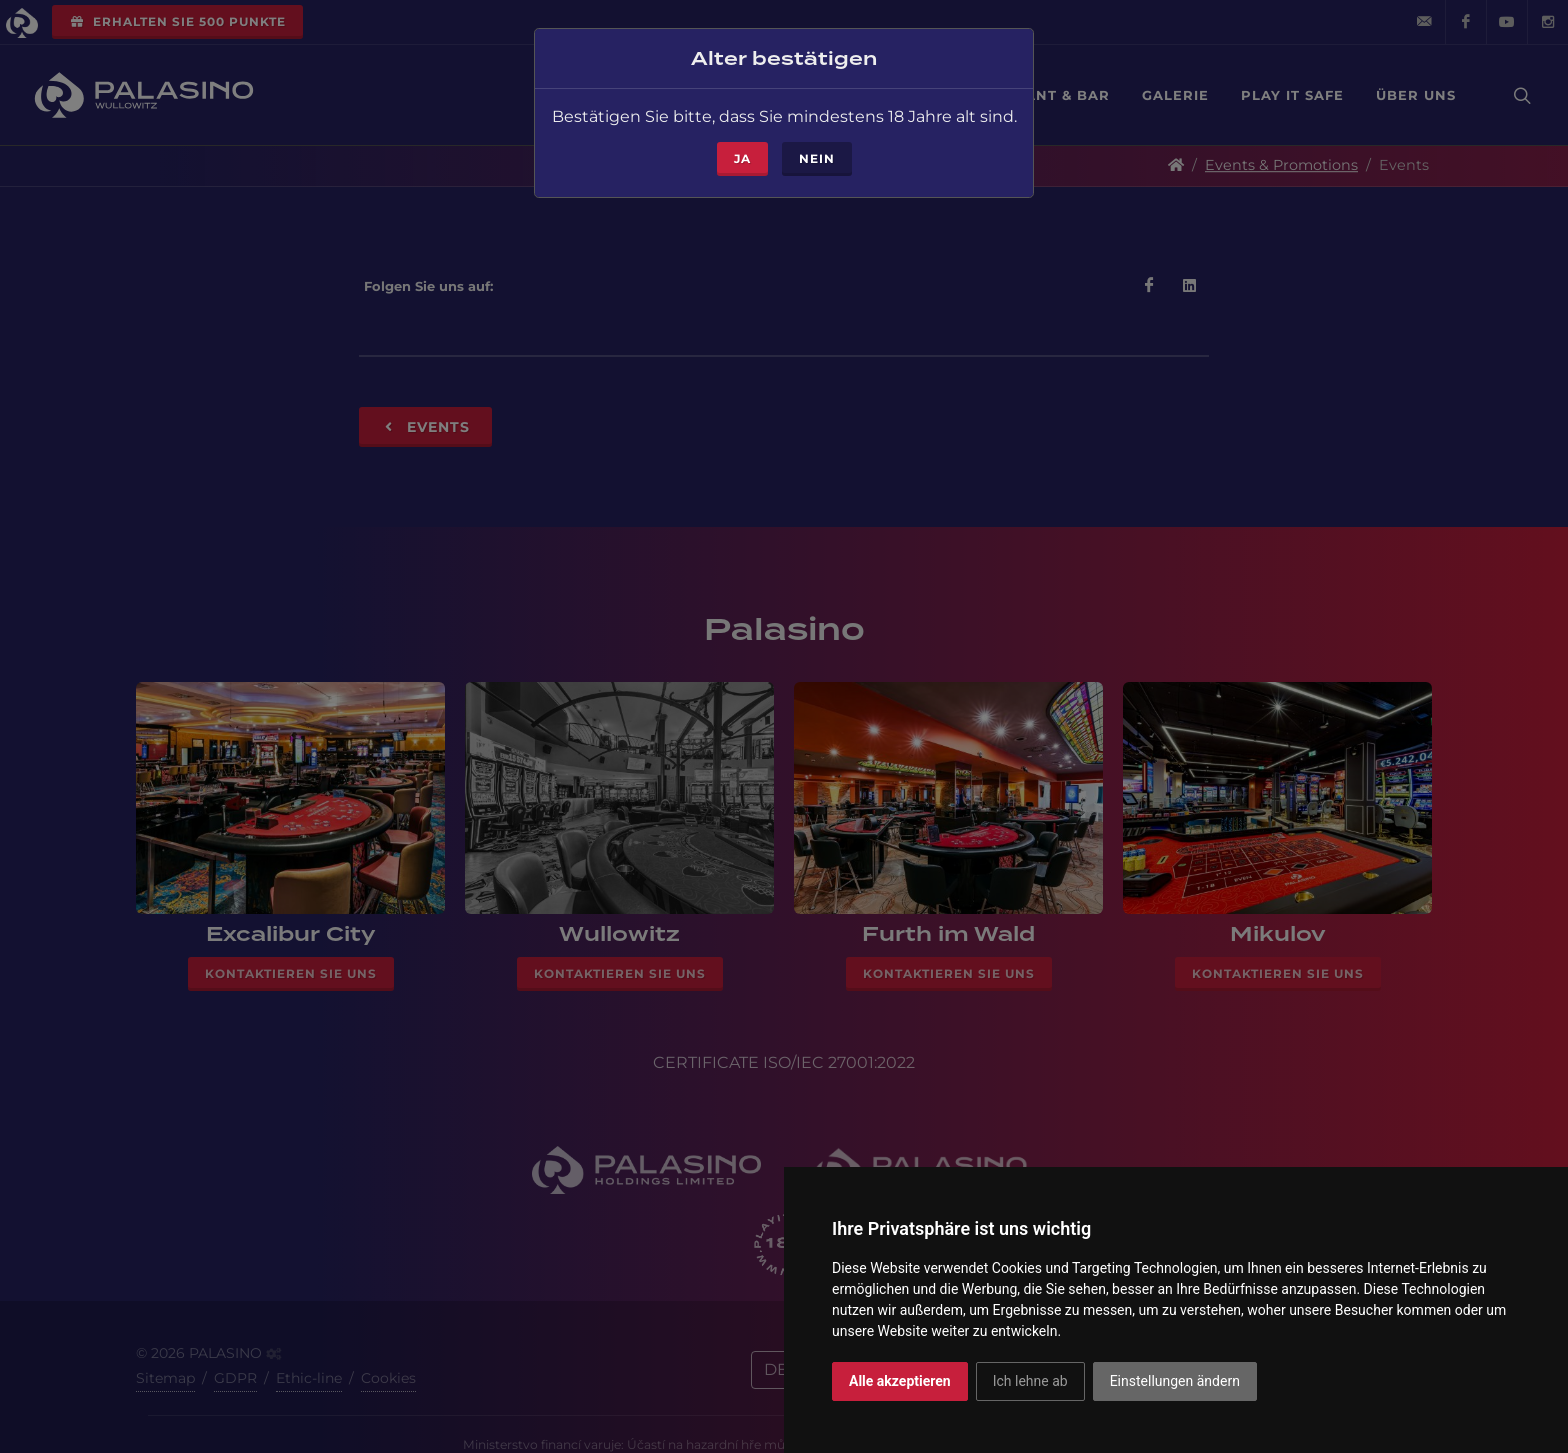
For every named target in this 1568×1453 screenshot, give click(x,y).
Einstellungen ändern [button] (1175, 1381)
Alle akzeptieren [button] (900, 1381)
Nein (817, 136)
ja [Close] (742, 136)
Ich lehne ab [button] (1030, 1381)
